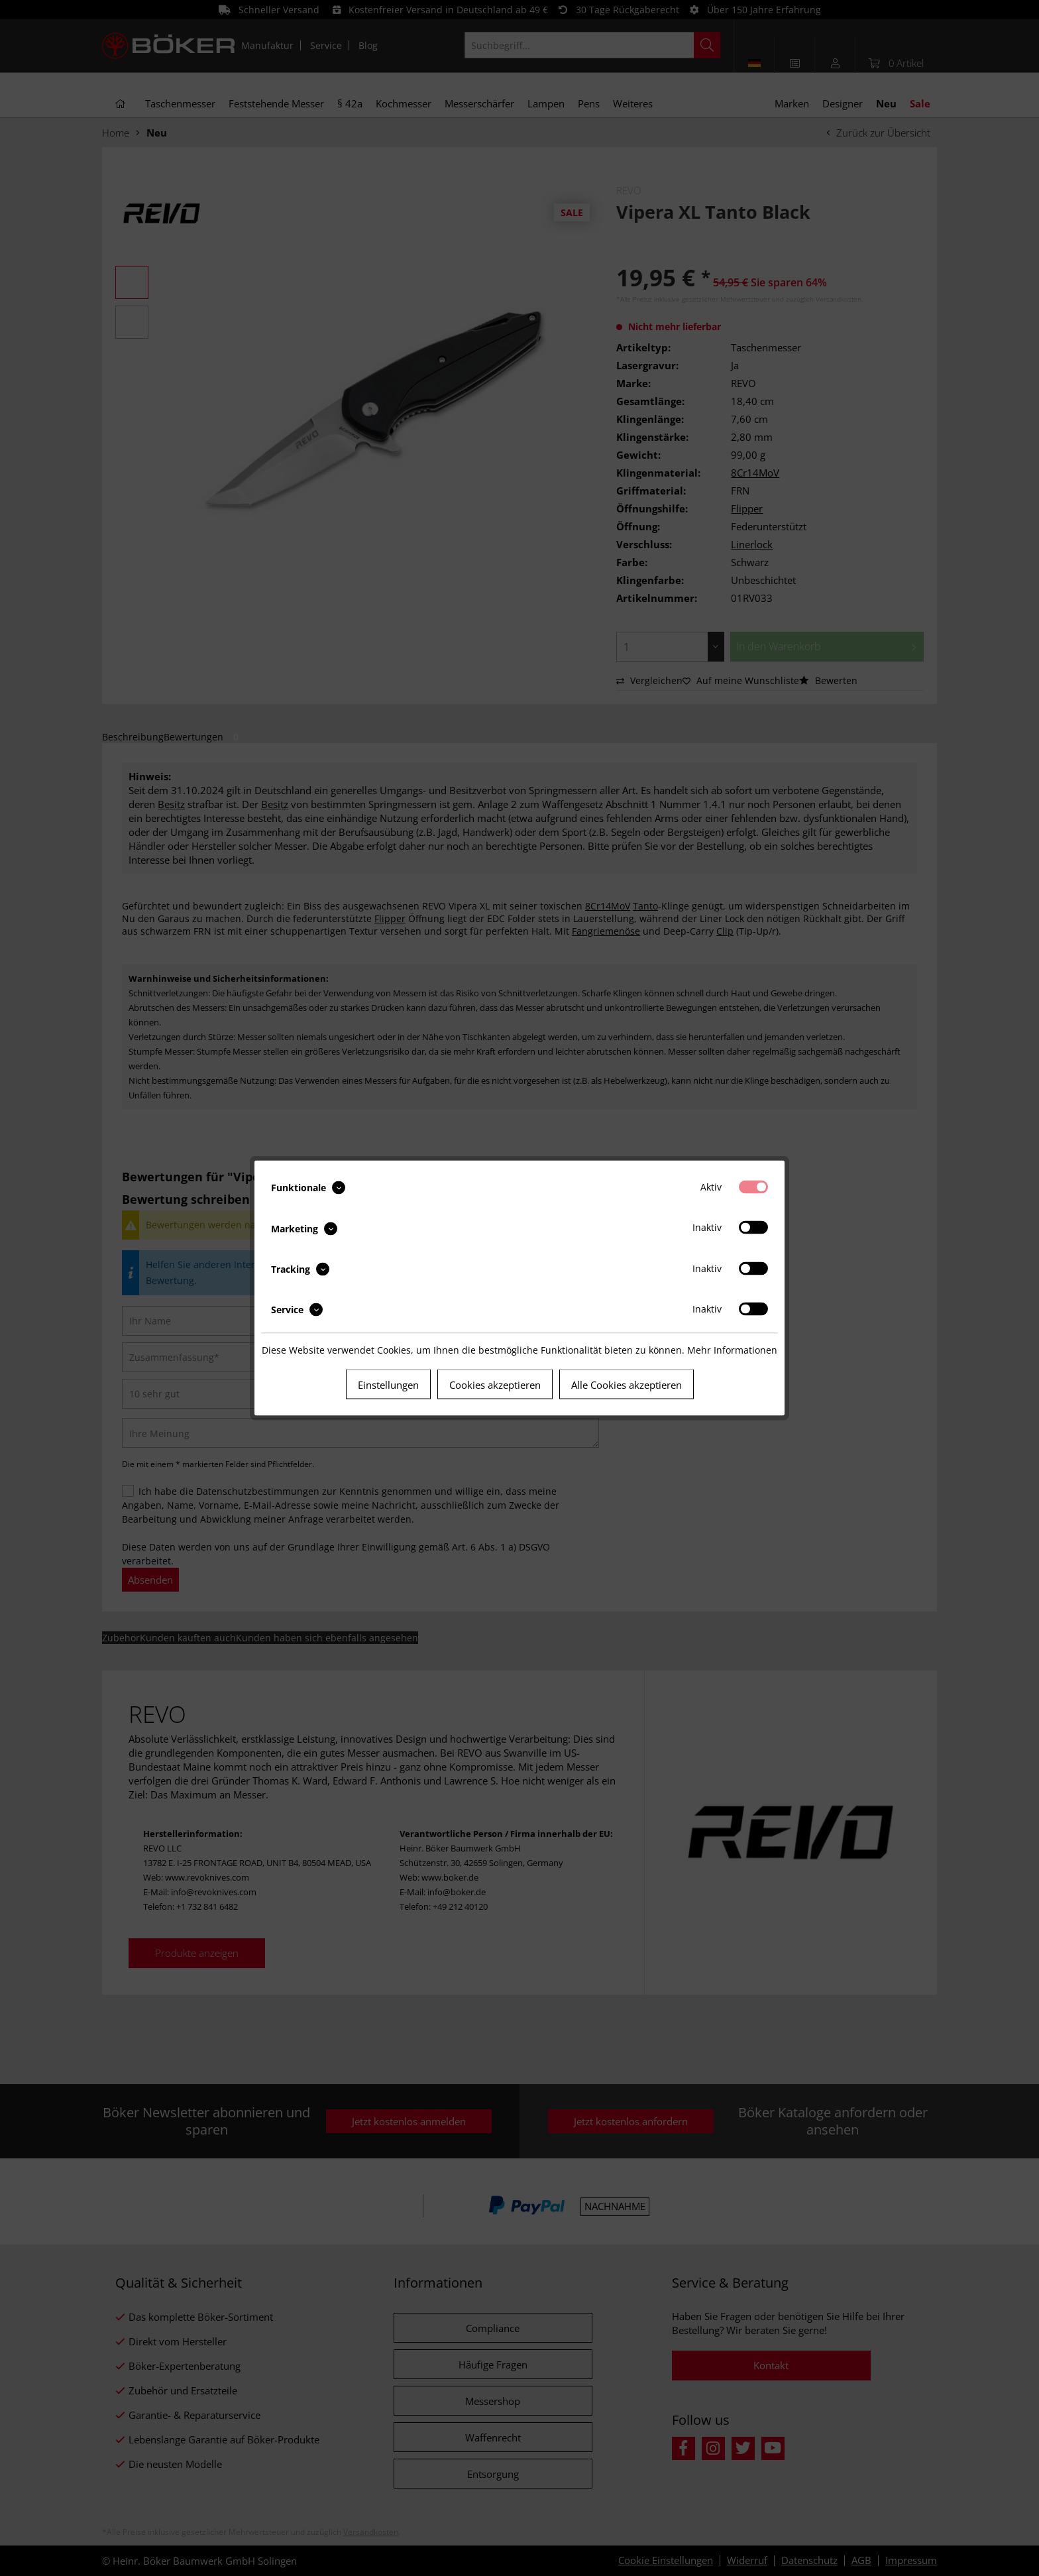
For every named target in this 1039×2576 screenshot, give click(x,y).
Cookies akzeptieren (495, 1384)
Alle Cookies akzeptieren (626, 1384)
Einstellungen (388, 1384)
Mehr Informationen (732, 1350)
